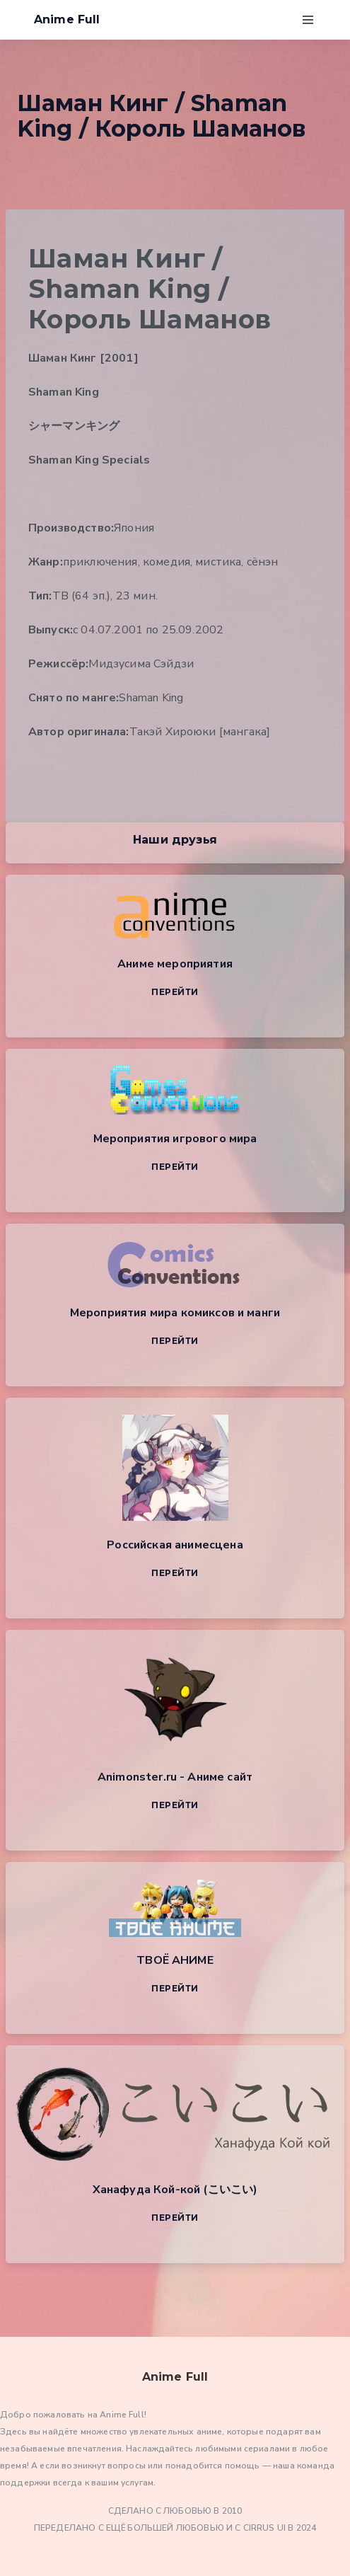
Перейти (174, 992)
